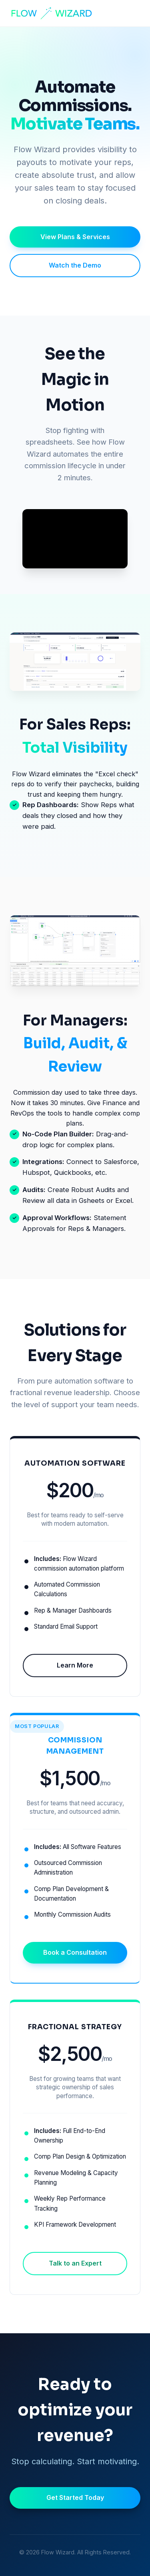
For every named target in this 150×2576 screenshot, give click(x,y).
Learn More (75, 1665)
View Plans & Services (75, 237)
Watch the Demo (75, 265)
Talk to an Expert (75, 2263)
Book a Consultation (75, 1952)
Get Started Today (75, 2497)
